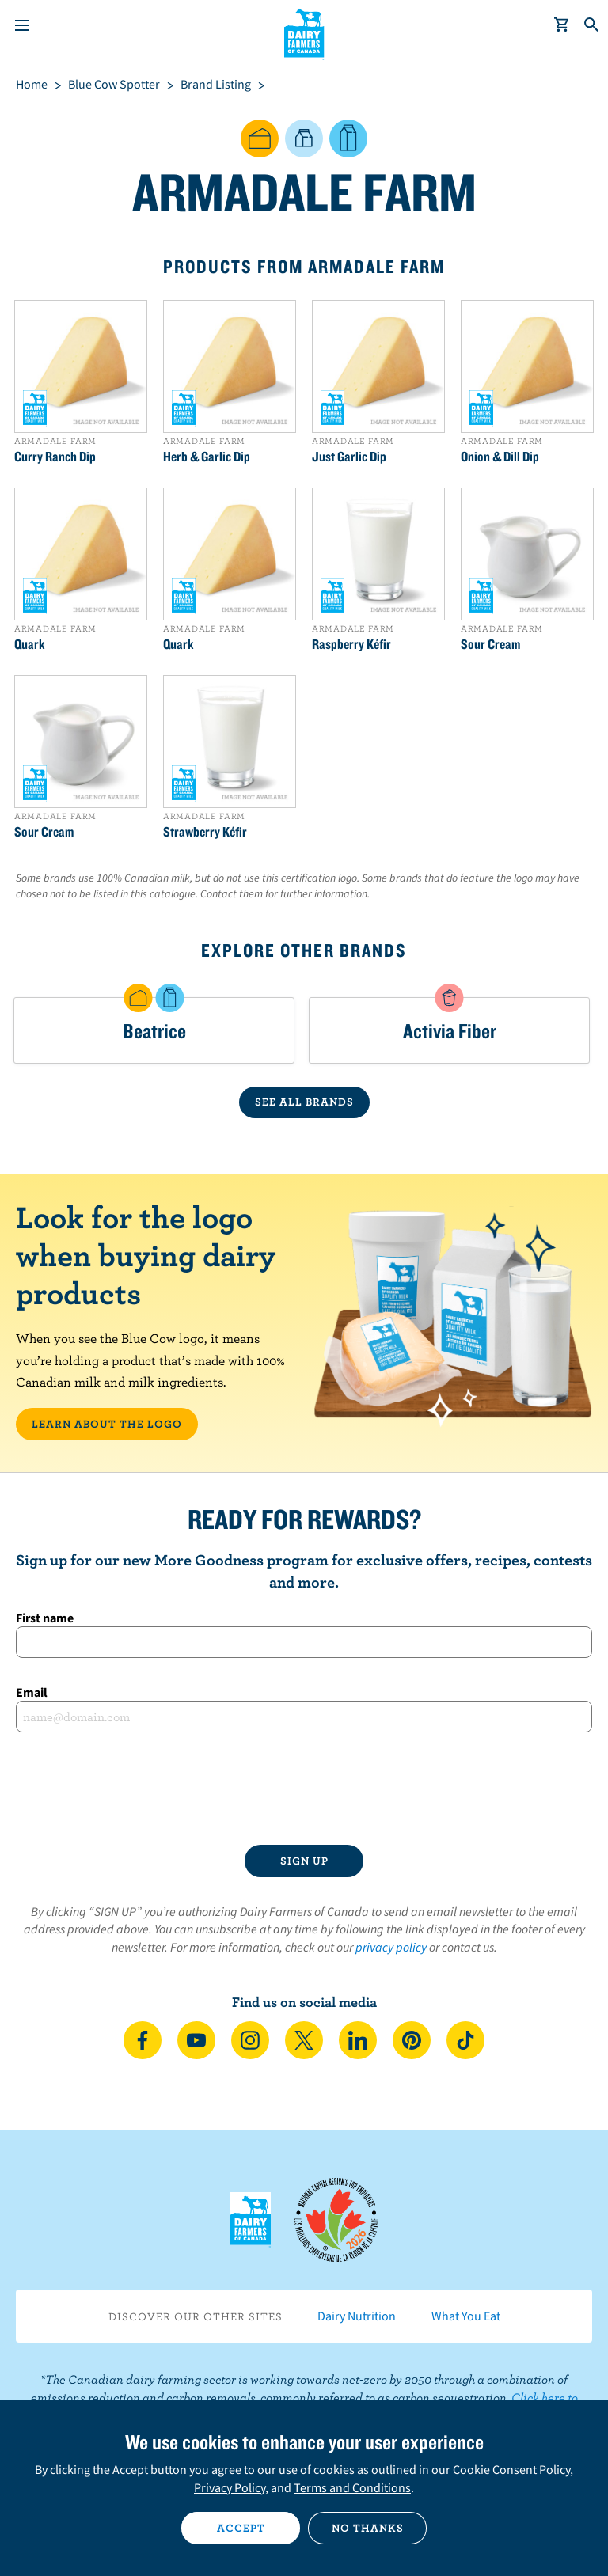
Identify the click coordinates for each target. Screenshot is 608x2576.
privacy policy (391, 1947)
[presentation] (304, 1788)
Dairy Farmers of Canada (304, 32)
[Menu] (22, 25)
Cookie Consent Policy (511, 2469)
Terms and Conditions (352, 2487)
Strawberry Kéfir (205, 832)
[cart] (562, 25)
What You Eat (465, 2316)
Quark (29, 644)
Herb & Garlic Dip (206, 457)
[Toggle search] (592, 25)
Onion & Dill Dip (500, 457)
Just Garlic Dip (349, 457)
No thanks (368, 2527)
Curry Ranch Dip (55, 457)
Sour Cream (490, 644)
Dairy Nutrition (356, 2316)
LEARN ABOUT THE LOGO (107, 1423)
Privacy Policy (229, 2487)
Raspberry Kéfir (351, 644)
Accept (241, 2527)
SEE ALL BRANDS (304, 1101)
